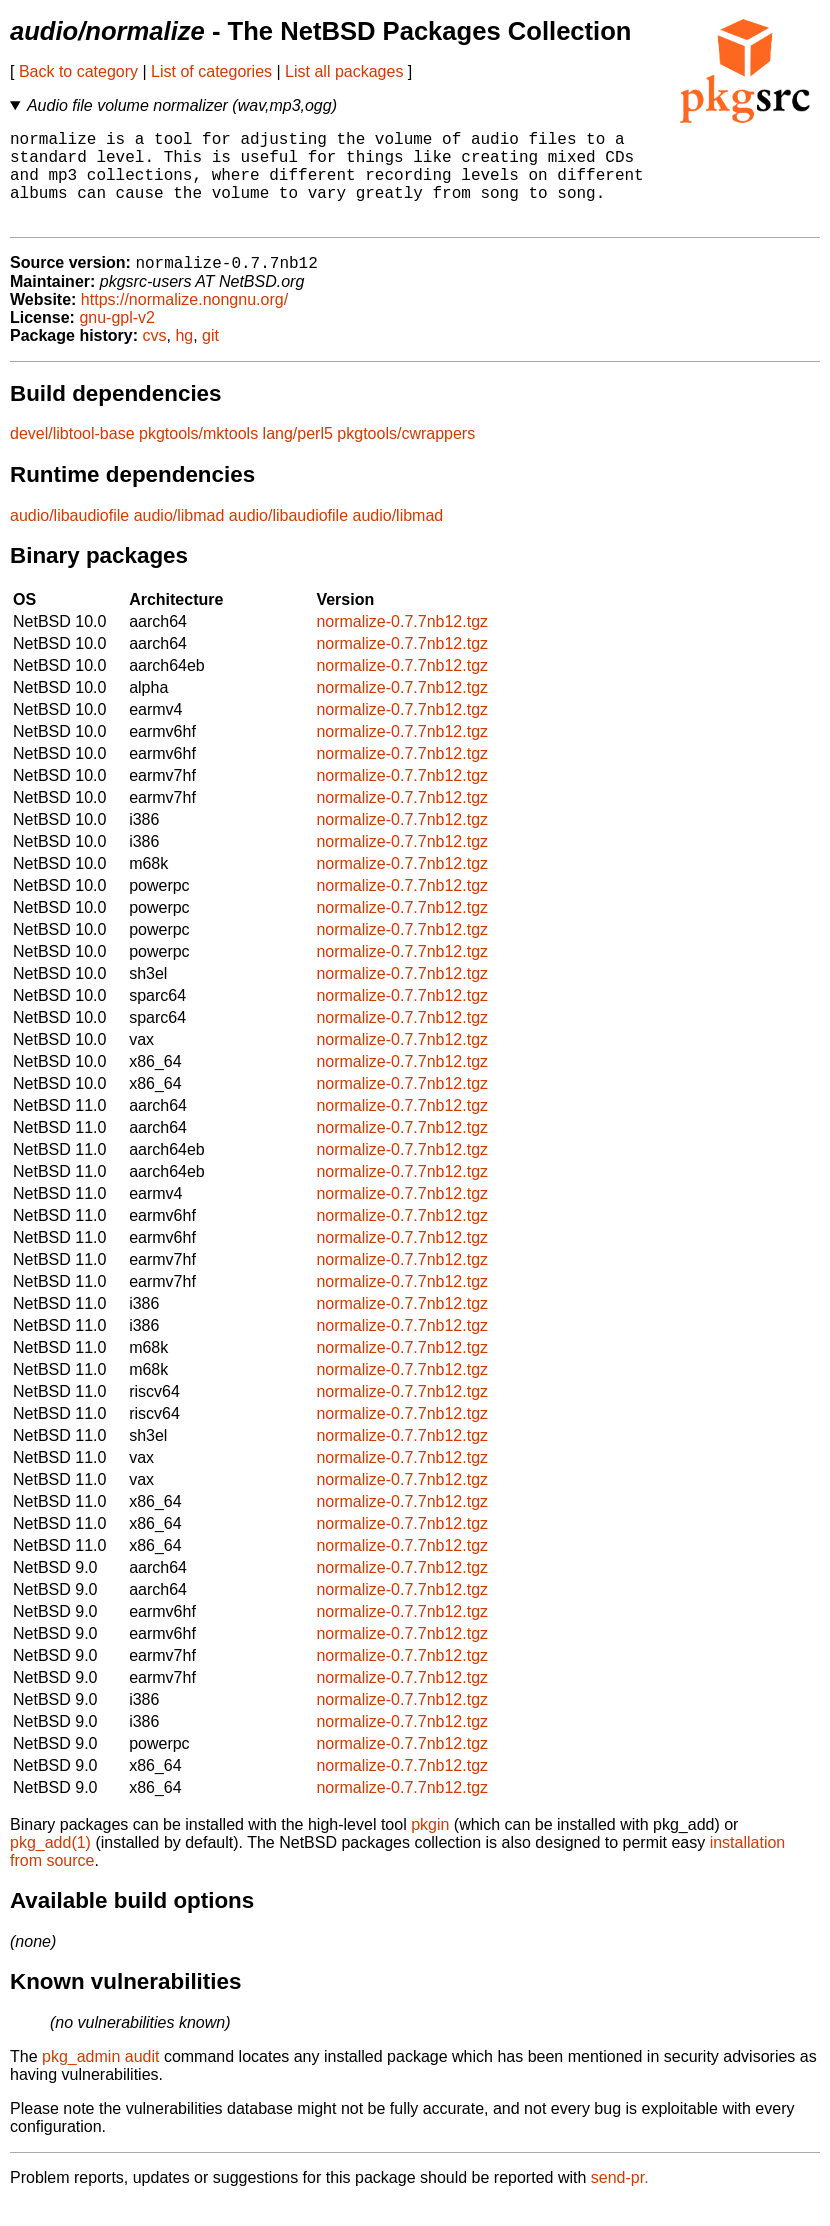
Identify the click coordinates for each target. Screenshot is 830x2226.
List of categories (211, 71)
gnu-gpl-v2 (117, 340)
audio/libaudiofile (69, 538)
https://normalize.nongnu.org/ (184, 322)
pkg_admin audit (100, 2079)
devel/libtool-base (72, 456)
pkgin (430, 1847)
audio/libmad (179, 538)
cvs (155, 358)
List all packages (344, 71)
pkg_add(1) (50, 1865)
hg (184, 358)
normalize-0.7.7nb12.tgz (402, 644)
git (210, 358)
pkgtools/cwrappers (406, 456)
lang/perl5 (298, 456)
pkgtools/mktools (198, 456)
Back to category (78, 71)
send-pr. (620, 2200)
